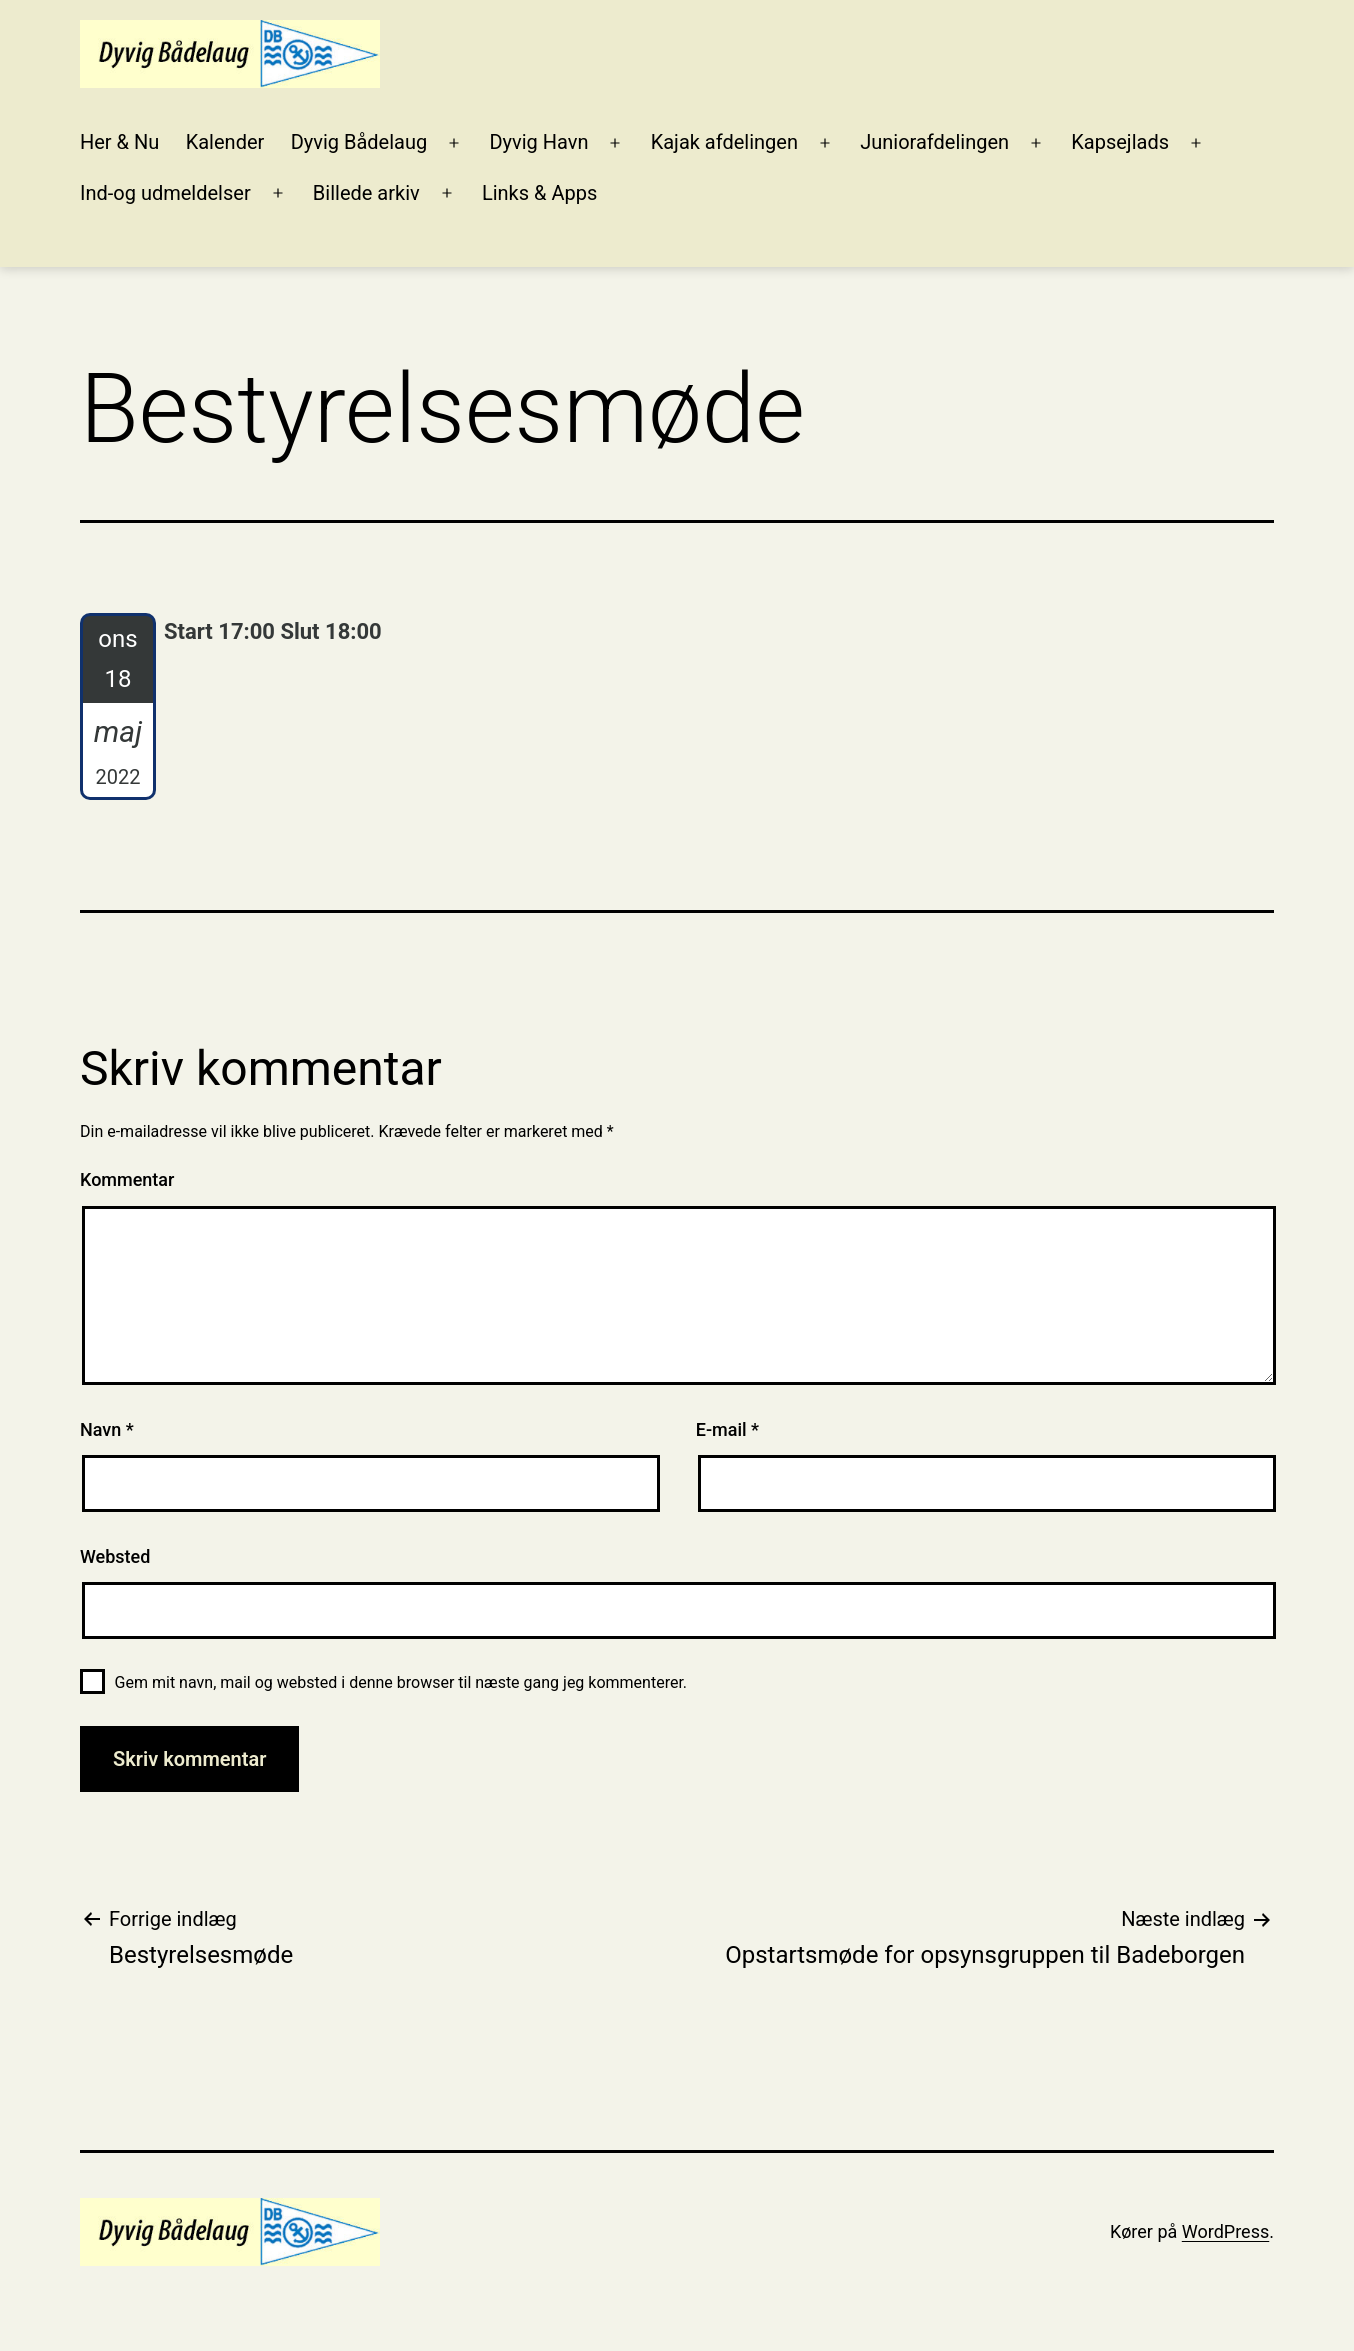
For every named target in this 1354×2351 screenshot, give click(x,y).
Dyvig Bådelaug (359, 142)
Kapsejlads (1120, 142)
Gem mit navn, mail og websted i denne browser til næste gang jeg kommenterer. (401, 1682)
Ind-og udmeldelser (165, 193)
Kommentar (127, 1179)
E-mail (727, 1429)
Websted (115, 1556)
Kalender (225, 142)
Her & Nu (119, 142)
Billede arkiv (366, 193)
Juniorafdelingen (934, 142)
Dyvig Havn (538, 142)
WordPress (1225, 2231)
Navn (107, 1429)
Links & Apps (539, 193)
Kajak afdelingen (724, 142)
